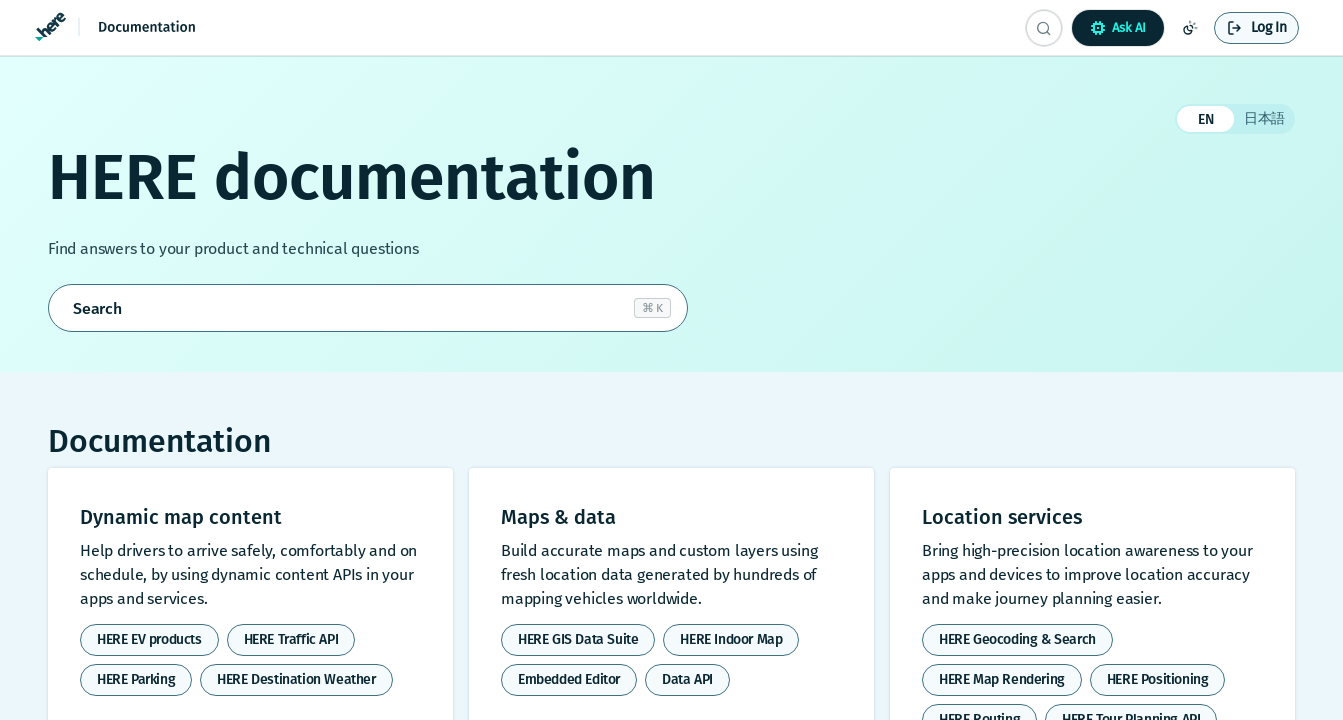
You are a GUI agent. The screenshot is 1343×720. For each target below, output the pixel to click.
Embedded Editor (569, 679)
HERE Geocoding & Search (1017, 639)
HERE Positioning (1158, 679)
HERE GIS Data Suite (578, 639)
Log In (1269, 27)
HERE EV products (149, 639)
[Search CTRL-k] (1044, 28)
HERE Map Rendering (1002, 679)
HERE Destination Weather (296, 679)
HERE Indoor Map (731, 639)
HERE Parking (136, 679)
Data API (687, 679)
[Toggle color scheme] (1190, 28)
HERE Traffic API (291, 639)
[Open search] (368, 308)
